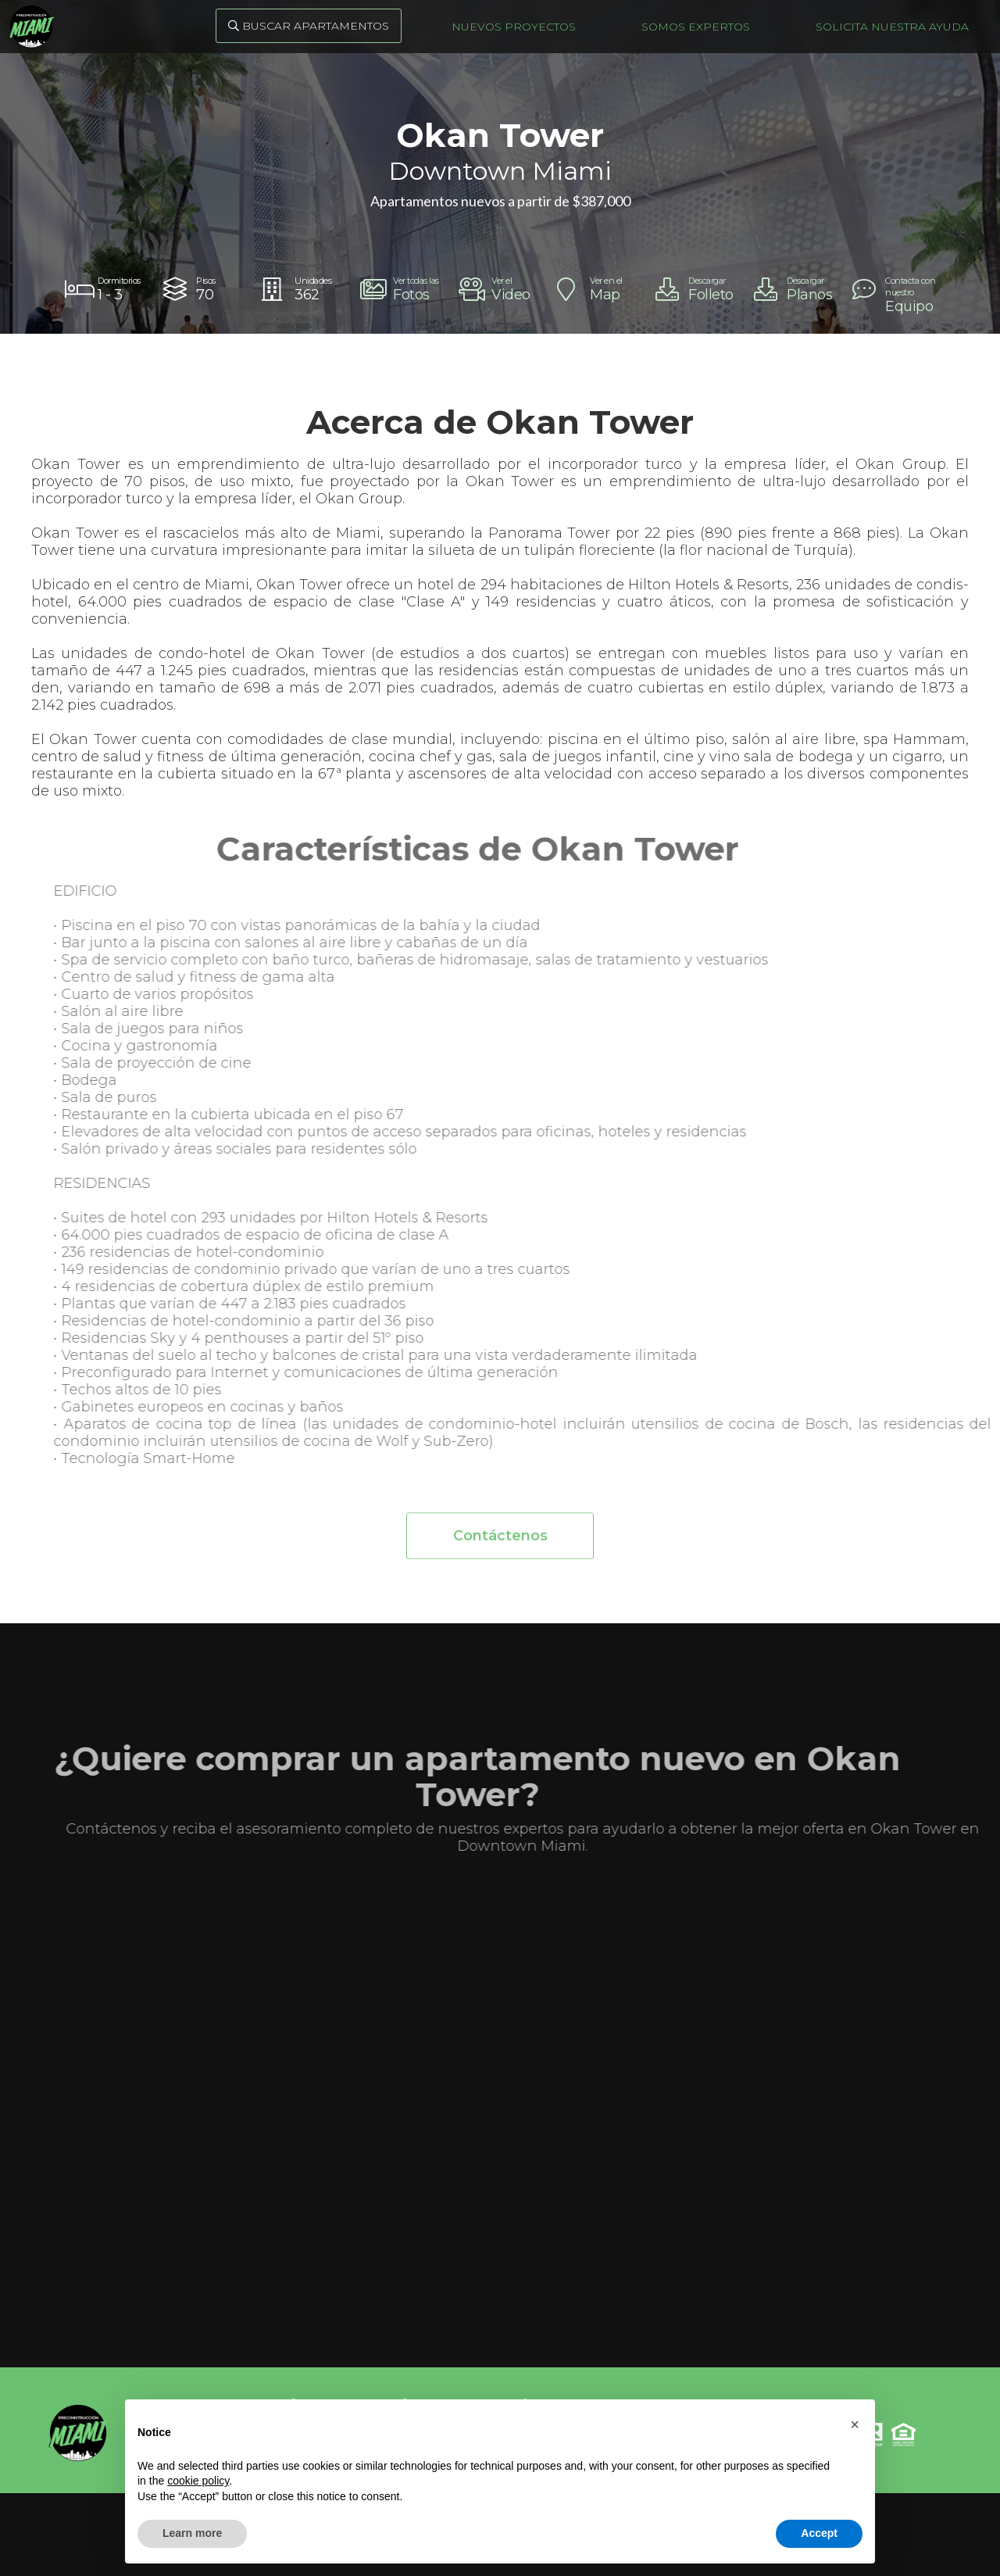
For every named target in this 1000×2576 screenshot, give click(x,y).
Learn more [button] (192, 2533)
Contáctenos (500, 1542)
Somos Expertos (695, 27)
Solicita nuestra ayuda (892, 27)
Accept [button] (819, 2533)
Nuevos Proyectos (514, 27)
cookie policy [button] (198, 2480)
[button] (854, 2424)
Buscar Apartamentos (308, 26)
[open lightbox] (401, 289)
